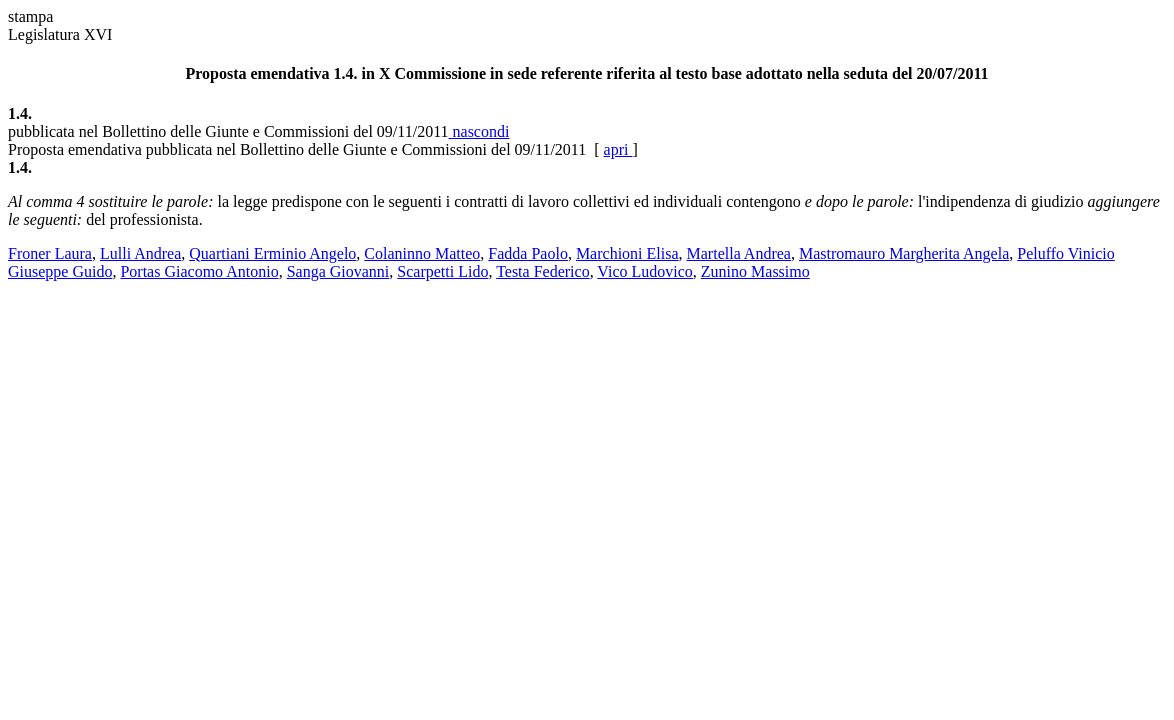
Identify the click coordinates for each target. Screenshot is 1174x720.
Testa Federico (543, 271)
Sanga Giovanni (338, 271)
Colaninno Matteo (422, 253)
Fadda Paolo (528, 253)
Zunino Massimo (755, 271)
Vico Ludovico (644, 271)
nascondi (479, 131)
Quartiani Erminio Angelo (272, 253)
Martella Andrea (739, 253)
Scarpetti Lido (442, 271)
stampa (30, 16)
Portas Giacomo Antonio (199, 271)
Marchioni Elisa (627, 253)
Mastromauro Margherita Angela (904, 253)
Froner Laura (50, 253)
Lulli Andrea (140, 253)
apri (618, 149)
